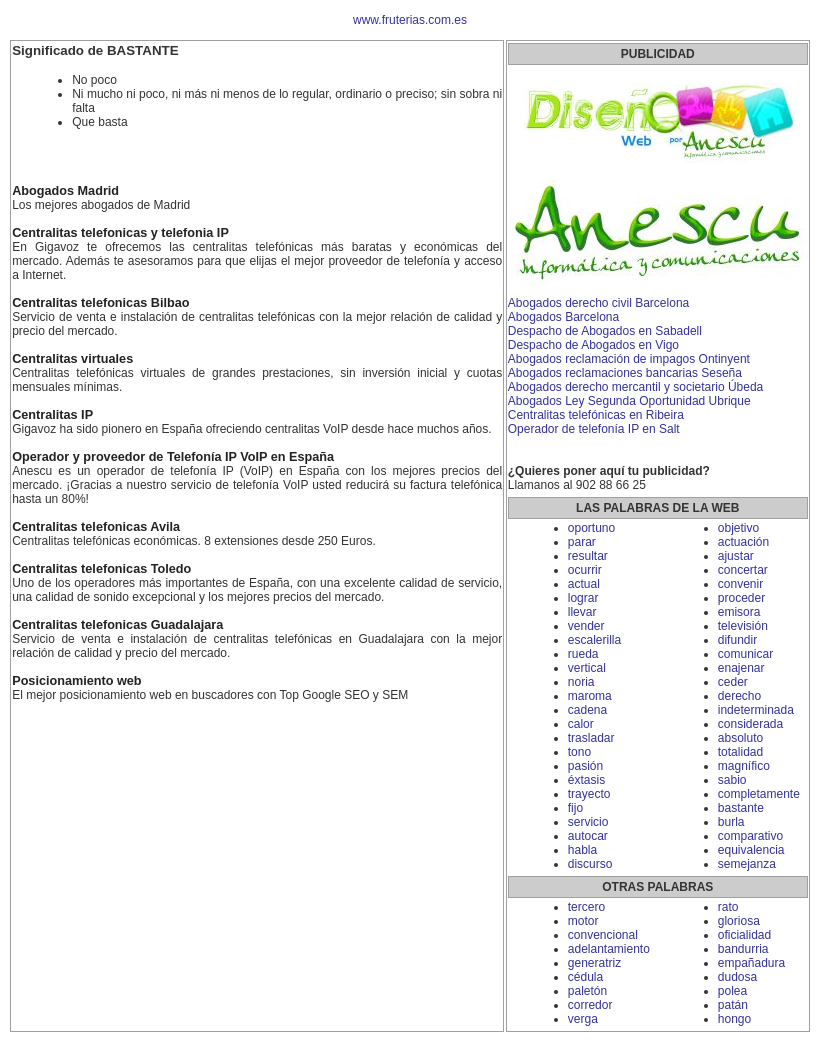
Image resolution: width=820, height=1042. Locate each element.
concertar (743, 570)
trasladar (591, 738)
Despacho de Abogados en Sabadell (605, 331)
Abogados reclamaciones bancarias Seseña (625, 373)
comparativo (750, 836)
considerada (750, 724)
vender (586, 626)
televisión (743, 626)
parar (582, 542)
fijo (575, 808)
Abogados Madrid (65, 191)
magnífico (744, 766)
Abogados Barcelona (563, 317)
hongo (734, 1019)
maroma (590, 696)
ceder (733, 682)
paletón (587, 991)
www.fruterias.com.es (410, 20)
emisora (739, 612)
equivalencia (751, 850)
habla (582, 850)
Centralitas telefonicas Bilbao (100, 303)
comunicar (745, 654)
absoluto (740, 738)
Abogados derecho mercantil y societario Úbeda (635, 387)
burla (731, 822)
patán (733, 1005)
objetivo (738, 528)
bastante (741, 808)
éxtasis (586, 780)
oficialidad (744, 935)
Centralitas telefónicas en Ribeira (596, 415)
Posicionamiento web (76, 681)
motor (583, 921)
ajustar (736, 556)
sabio (732, 780)
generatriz (594, 963)
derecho (739, 696)
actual (584, 584)
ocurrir (585, 570)
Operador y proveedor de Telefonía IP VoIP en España (173, 457)
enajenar (741, 668)
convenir (740, 584)
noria (581, 682)
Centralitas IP (52, 415)
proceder (741, 598)
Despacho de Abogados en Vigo (593, 345)
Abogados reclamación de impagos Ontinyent (629, 359)
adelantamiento (609, 949)
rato (728, 907)
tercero (586, 907)
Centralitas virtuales (72, 359)
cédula (585, 977)
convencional (603, 935)
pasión (585, 766)
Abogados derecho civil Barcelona (598, 303)
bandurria (743, 949)
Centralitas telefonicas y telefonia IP (120, 233)
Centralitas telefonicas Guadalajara (117, 625)
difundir (737, 640)
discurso (590, 864)
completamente (759, 794)
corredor (590, 1005)
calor (581, 724)
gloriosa (739, 921)
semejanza (747, 864)
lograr (583, 598)
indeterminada (756, 710)
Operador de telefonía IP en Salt (594, 429)
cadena (587, 710)
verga (583, 1019)
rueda (583, 654)
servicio (588, 822)
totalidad (740, 752)
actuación (743, 542)
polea (732, 991)
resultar (588, 556)
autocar (588, 836)
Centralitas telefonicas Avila (96, 527)
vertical (587, 668)
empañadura (751, 963)
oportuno (591, 528)
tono (579, 752)
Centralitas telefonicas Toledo (101, 569)
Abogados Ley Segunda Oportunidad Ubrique (629, 401)
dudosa (737, 977)
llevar (582, 612)
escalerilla (594, 640)
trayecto (589, 794)
